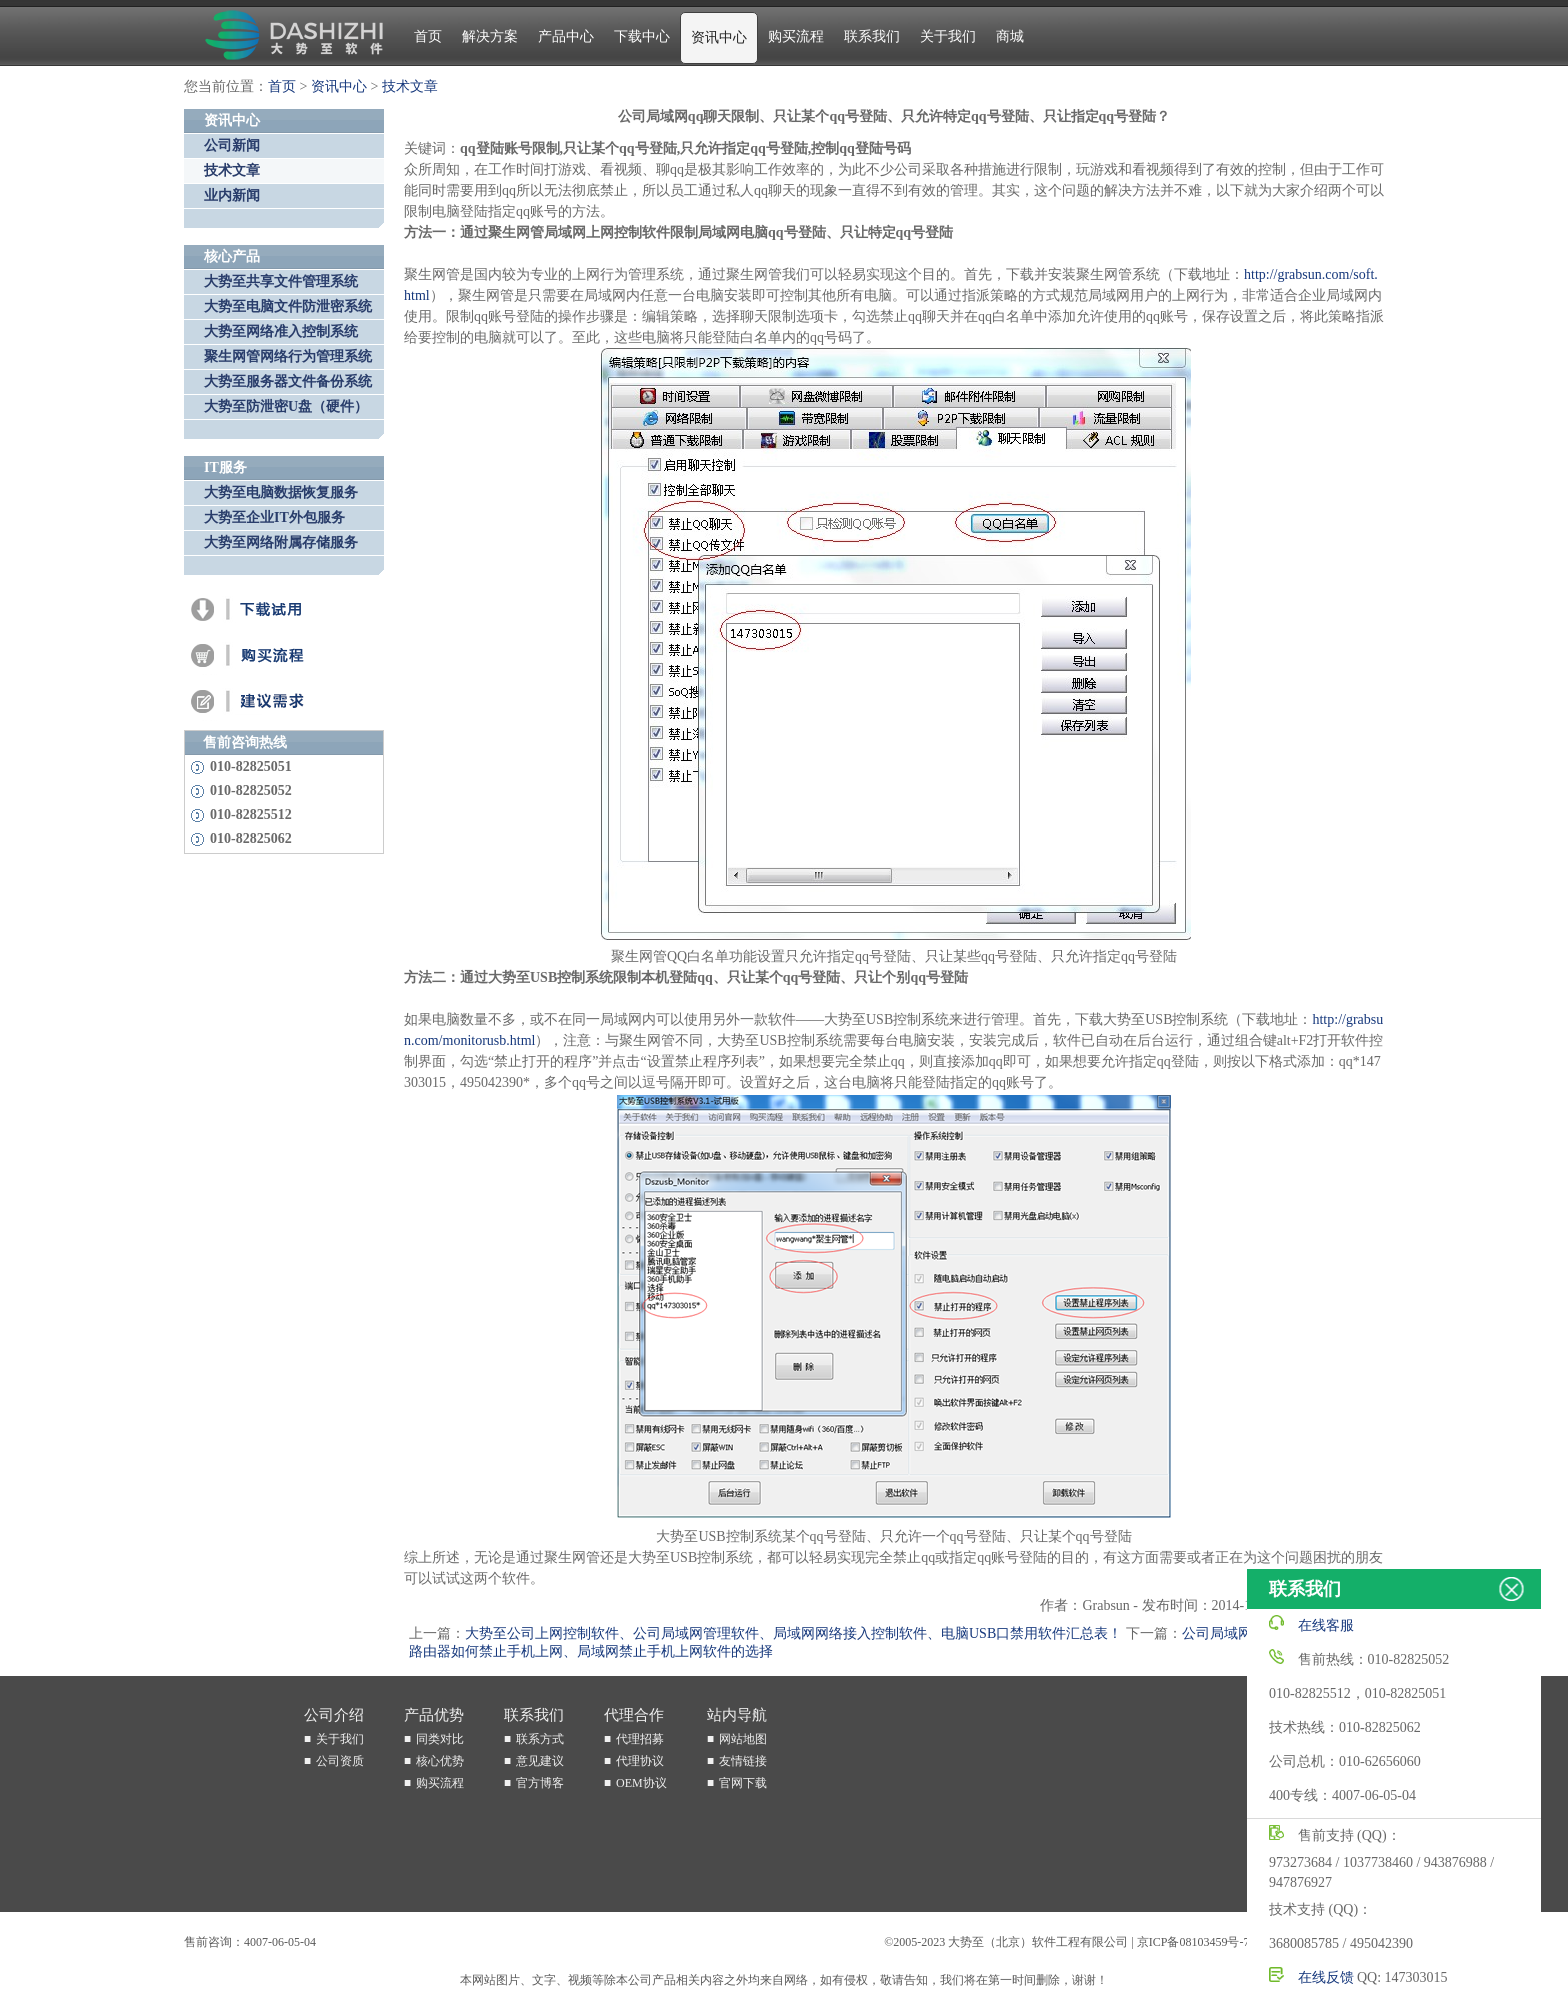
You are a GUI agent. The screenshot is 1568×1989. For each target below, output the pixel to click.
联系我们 (872, 36)
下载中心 (642, 36)
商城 (1010, 36)
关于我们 (948, 36)
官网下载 (743, 1783)
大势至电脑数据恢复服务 (281, 492)
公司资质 (340, 1761)
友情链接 (743, 1761)
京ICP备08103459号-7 (1193, 1942)
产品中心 (566, 36)
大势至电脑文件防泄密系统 (288, 306)
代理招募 (640, 1739)
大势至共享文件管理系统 (281, 281)
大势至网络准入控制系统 (281, 331)
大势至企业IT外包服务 (274, 517)
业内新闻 (232, 195)
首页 (428, 36)
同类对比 (440, 1739)
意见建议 (540, 1761)
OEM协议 (641, 1783)
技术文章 (410, 86)
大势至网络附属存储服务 (281, 542)
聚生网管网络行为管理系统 (288, 356)
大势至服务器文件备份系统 (288, 381)
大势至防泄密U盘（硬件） (286, 406)
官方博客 (540, 1783)
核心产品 (232, 256)
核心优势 (440, 1761)
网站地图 (743, 1739)
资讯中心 (719, 37)
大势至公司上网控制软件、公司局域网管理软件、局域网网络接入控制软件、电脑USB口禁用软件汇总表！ (793, 1633)
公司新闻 (232, 145)
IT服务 (225, 467)
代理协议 (640, 1761)
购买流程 (796, 36)
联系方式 (540, 1739)
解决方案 (490, 36)
